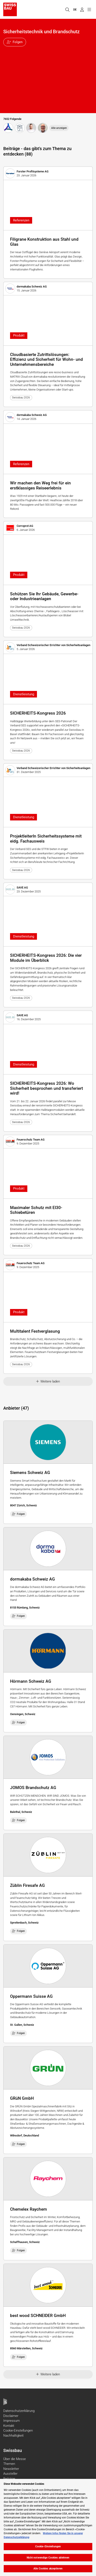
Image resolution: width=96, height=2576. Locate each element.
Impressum (11, 2421)
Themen (9, 2464)
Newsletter (11, 2469)
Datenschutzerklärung (19, 2411)
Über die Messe (14, 2459)
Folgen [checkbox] (18, 1514)
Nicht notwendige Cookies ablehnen (48, 2557)
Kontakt (8, 2426)
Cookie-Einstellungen (18, 2430)
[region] (48, 2527)
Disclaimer (10, 2416)
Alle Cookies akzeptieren (48, 2568)
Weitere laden (48, 1381)
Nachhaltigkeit (13, 2436)
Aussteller (10, 2474)
